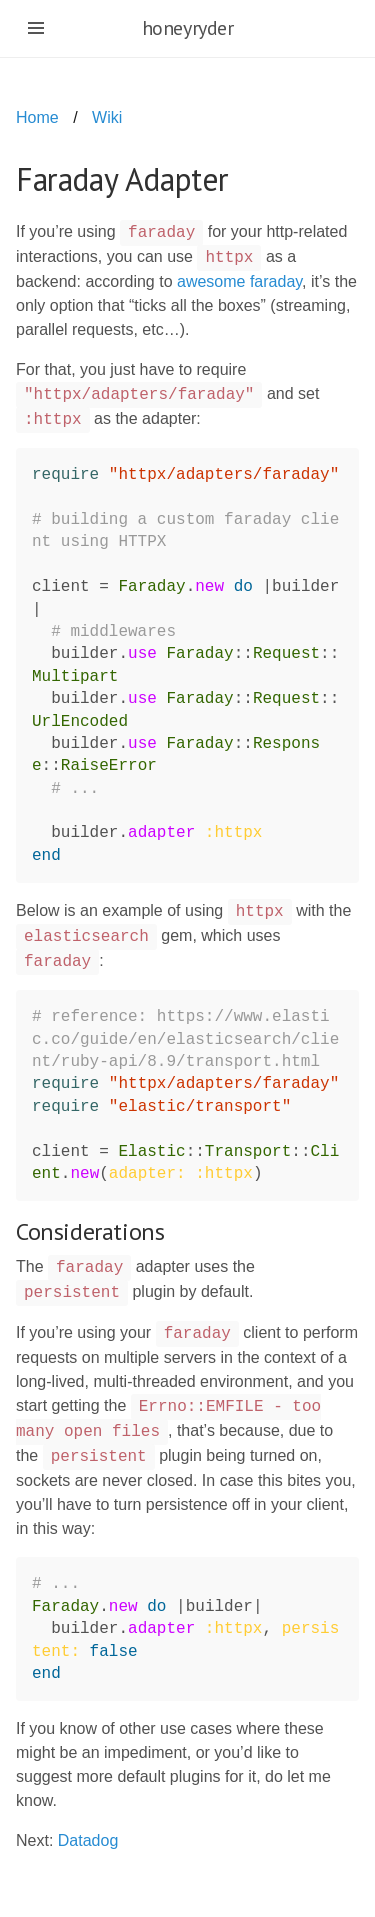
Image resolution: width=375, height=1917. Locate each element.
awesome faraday (239, 281)
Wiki (107, 117)
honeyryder (188, 28)
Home (37, 117)
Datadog (88, 1840)
